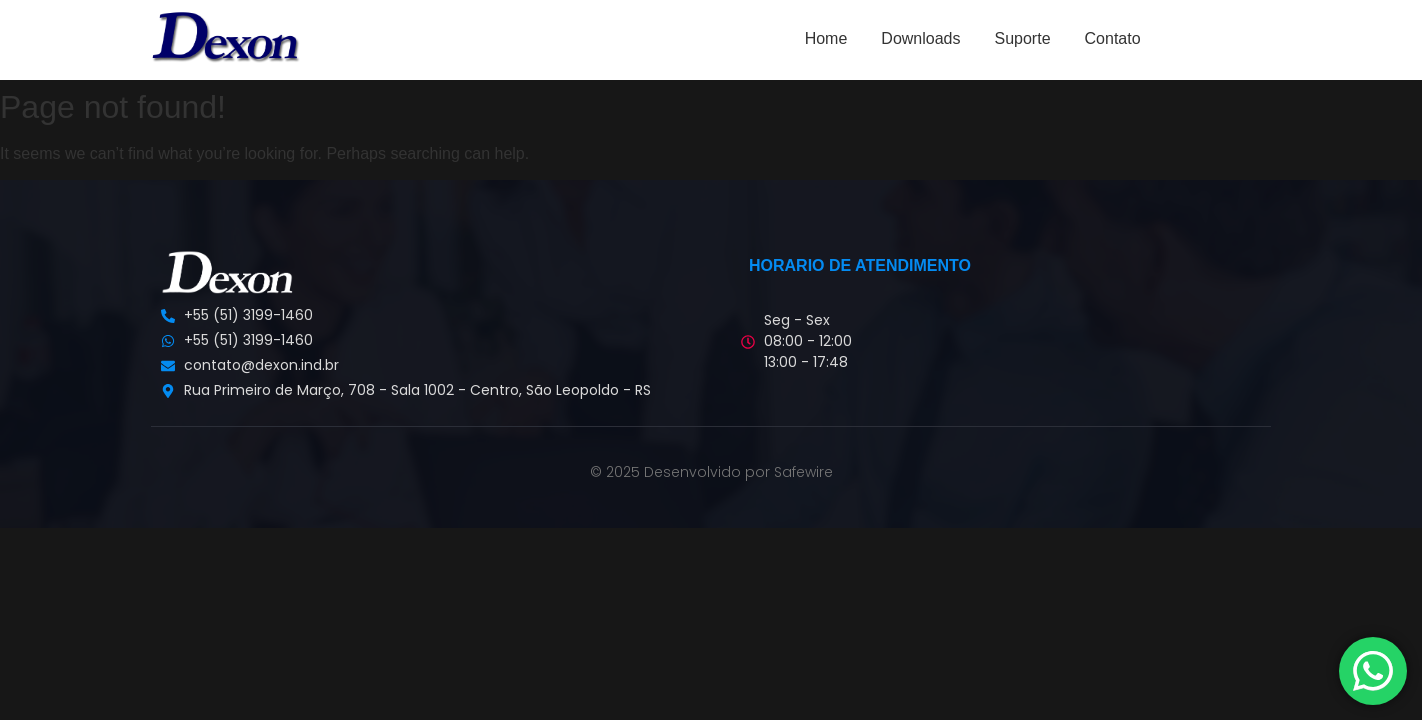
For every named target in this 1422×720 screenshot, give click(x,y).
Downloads (920, 38)
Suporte (1022, 38)
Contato (1113, 38)
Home (826, 38)
